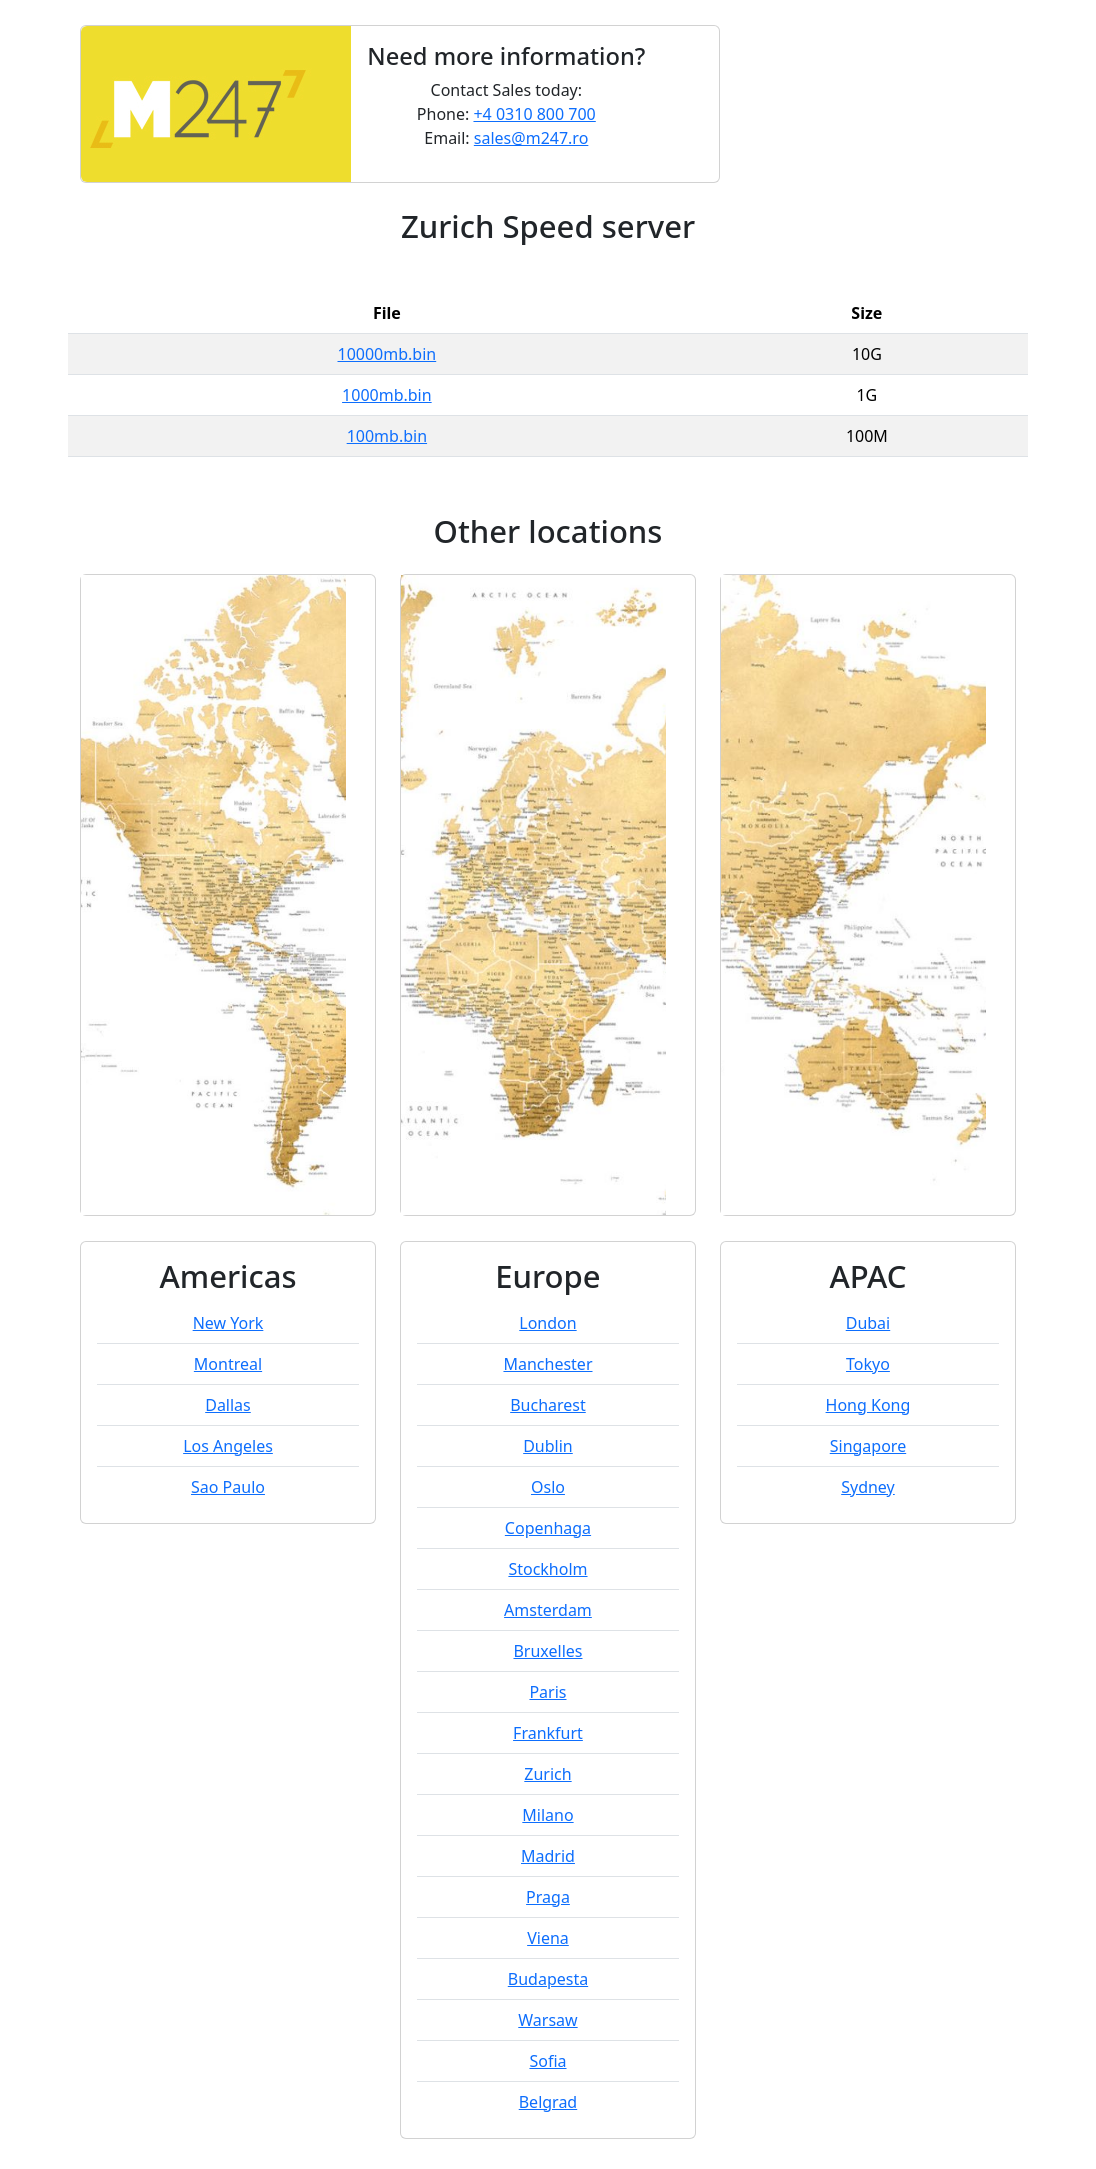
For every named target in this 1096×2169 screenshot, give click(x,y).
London (547, 1323)
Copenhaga (548, 1528)
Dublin (548, 1446)
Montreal (228, 1364)
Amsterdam (548, 1610)
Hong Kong (868, 1405)
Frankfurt (548, 1733)
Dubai (868, 1323)
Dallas (228, 1405)
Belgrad (548, 2102)
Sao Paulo (228, 1487)
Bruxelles (547, 1651)
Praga (548, 1897)
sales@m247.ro (531, 138)
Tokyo (868, 1364)
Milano (547, 1815)
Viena (548, 1938)
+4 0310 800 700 (534, 114)
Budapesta (548, 1979)
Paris (547, 1692)
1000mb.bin (387, 395)
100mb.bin (387, 436)
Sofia (547, 2061)
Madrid (548, 1856)
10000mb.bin (387, 354)
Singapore (868, 1446)
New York (228, 1323)
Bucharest (548, 1405)
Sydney (868, 1487)
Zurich (547, 1774)
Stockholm (547, 1569)
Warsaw (547, 2020)
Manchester (547, 1364)
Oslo (548, 1487)
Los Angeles (228, 1446)
